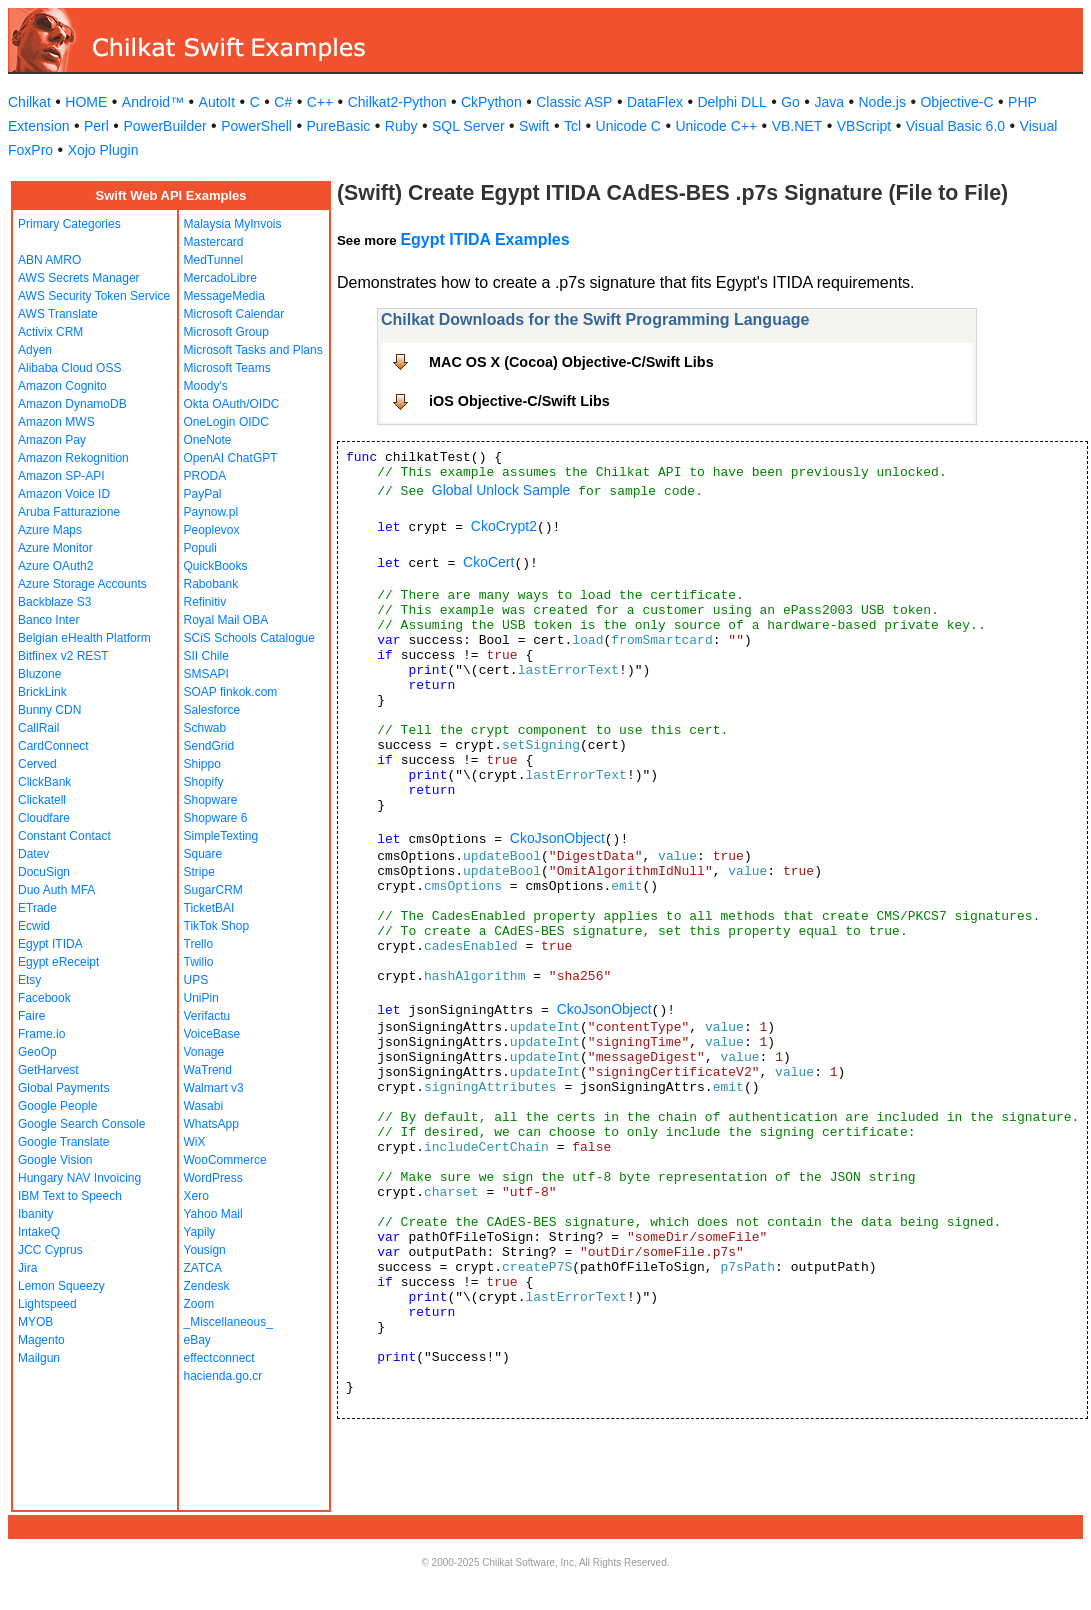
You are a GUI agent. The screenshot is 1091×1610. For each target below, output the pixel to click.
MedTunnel (214, 260)
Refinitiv (205, 602)
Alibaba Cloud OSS (69, 368)
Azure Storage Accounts (82, 584)
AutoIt (217, 102)
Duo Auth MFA (56, 890)
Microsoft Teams (227, 368)
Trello (199, 944)
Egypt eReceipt (58, 962)
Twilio (199, 962)
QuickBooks (216, 566)
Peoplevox (212, 530)
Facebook (44, 998)
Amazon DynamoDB (72, 404)
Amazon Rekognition (73, 458)
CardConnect (53, 746)
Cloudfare (44, 818)
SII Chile (206, 656)
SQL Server (468, 126)
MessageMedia (224, 296)
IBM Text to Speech (70, 1196)
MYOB (35, 1322)
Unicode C (628, 126)
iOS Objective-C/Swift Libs (519, 401)
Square (203, 854)
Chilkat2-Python (397, 102)
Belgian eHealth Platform (84, 638)
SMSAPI (206, 674)
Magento (41, 1340)
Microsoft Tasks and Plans (253, 350)
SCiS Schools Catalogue (249, 638)
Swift (534, 126)
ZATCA (203, 1268)
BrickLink (42, 692)
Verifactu (207, 1016)
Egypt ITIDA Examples (484, 239)
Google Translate (63, 1142)
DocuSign (44, 872)
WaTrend (208, 1070)
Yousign (205, 1250)
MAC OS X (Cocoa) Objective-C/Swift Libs (571, 362)
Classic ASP (574, 102)
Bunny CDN (49, 710)
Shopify (204, 782)
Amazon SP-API (61, 476)
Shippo (202, 764)
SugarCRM (213, 890)
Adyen (35, 350)
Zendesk (207, 1286)
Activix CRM (50, 332)
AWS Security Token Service (94, 296)
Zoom (199, 1304)
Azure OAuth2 (55, 566)
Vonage (204, 1052)
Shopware (211, 800)
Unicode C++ (716, 126)
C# (283, 102)
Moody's (206, 386)
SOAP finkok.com (231, 692)
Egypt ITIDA (50, 944)
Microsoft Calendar (234, 314)
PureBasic (338, 126)
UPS (196, 980)
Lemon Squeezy (61, 1286)
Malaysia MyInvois (233, 224)
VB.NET (797, 126)
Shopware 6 (216, 818)
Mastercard (214, 242)
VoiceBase (212, 1034)
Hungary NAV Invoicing (79, 1178)
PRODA (205, 476)
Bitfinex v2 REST (63, 656)
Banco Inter (48, 620)
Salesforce (212, 710)
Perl (96, 126)
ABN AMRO (49, 260)
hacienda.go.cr (223, 1376)
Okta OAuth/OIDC (232, 404)
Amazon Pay (52, 440)
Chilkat (29, 102)
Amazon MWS (56, 422)
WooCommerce (225, 1160)
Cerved (37, 764)
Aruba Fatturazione (69, 512)
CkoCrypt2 (504, 526)
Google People (57, 1106)
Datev (33, 854)
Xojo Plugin (103, 150)
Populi (200, 548)
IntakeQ (39, 1232)
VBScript (864, 126)
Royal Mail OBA (226, 620)
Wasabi (204, 1106)
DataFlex (655, 102)
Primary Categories (69, 224)
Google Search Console (81, 1124)
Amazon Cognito (62, 386)
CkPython (491, 102)
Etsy (29, 980)
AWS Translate (58, 314)
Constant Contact (64, 836)
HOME (86, 102)
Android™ (153, 102)
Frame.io (41, 1034)
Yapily (200, 1232)
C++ (320, 102)
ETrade (37, 908)
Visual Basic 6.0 (955, 126)
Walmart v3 (214, 1088)
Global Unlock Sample (501, 490)
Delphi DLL (731, 102)
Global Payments (63, 1088)
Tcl (572, 126)
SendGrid (209, 746)
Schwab (205, 728)
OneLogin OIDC (226, 422)
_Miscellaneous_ (228, 1322)
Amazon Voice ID (64, 494)
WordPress (213, 1178)
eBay (197, 1340)
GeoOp (37, 1052)
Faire (31, 1016)
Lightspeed (47, 1304)
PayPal (203, 494)
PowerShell (256, 126)
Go (790, 102)
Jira (27, 1268)
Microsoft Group (226, 332)
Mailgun (39, 1358)
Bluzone (39, 674)
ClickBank (44, 782)
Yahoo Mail (213, 1214)
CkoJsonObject (557, 838)
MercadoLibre (220, 278)
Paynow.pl (211, 512)
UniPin (201, 998)
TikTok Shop (217, 926)
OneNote (208, 440)
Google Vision (55, 1160)
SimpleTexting (221, 836)
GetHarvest (48, 1070)
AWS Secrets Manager (79, 278)
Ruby (401, 126)
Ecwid (34, 926)
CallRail (38, 728)
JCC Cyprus (50, 1250)
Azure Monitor (55, 548)
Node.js (882, 102)
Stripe (199, 872)
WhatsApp (211, 1124)
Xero (196, 1196)
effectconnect (219, 1358)
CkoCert (488, 562)
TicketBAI (209, 908)
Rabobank (211, 584)
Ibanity (35, 1214)
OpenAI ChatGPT (231, 458)
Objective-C (956, 102)
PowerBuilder (164, 126)
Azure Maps (50, 530)
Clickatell (42, 800)
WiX (195, 1142)
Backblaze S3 (54, 602)
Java (829, 102)
